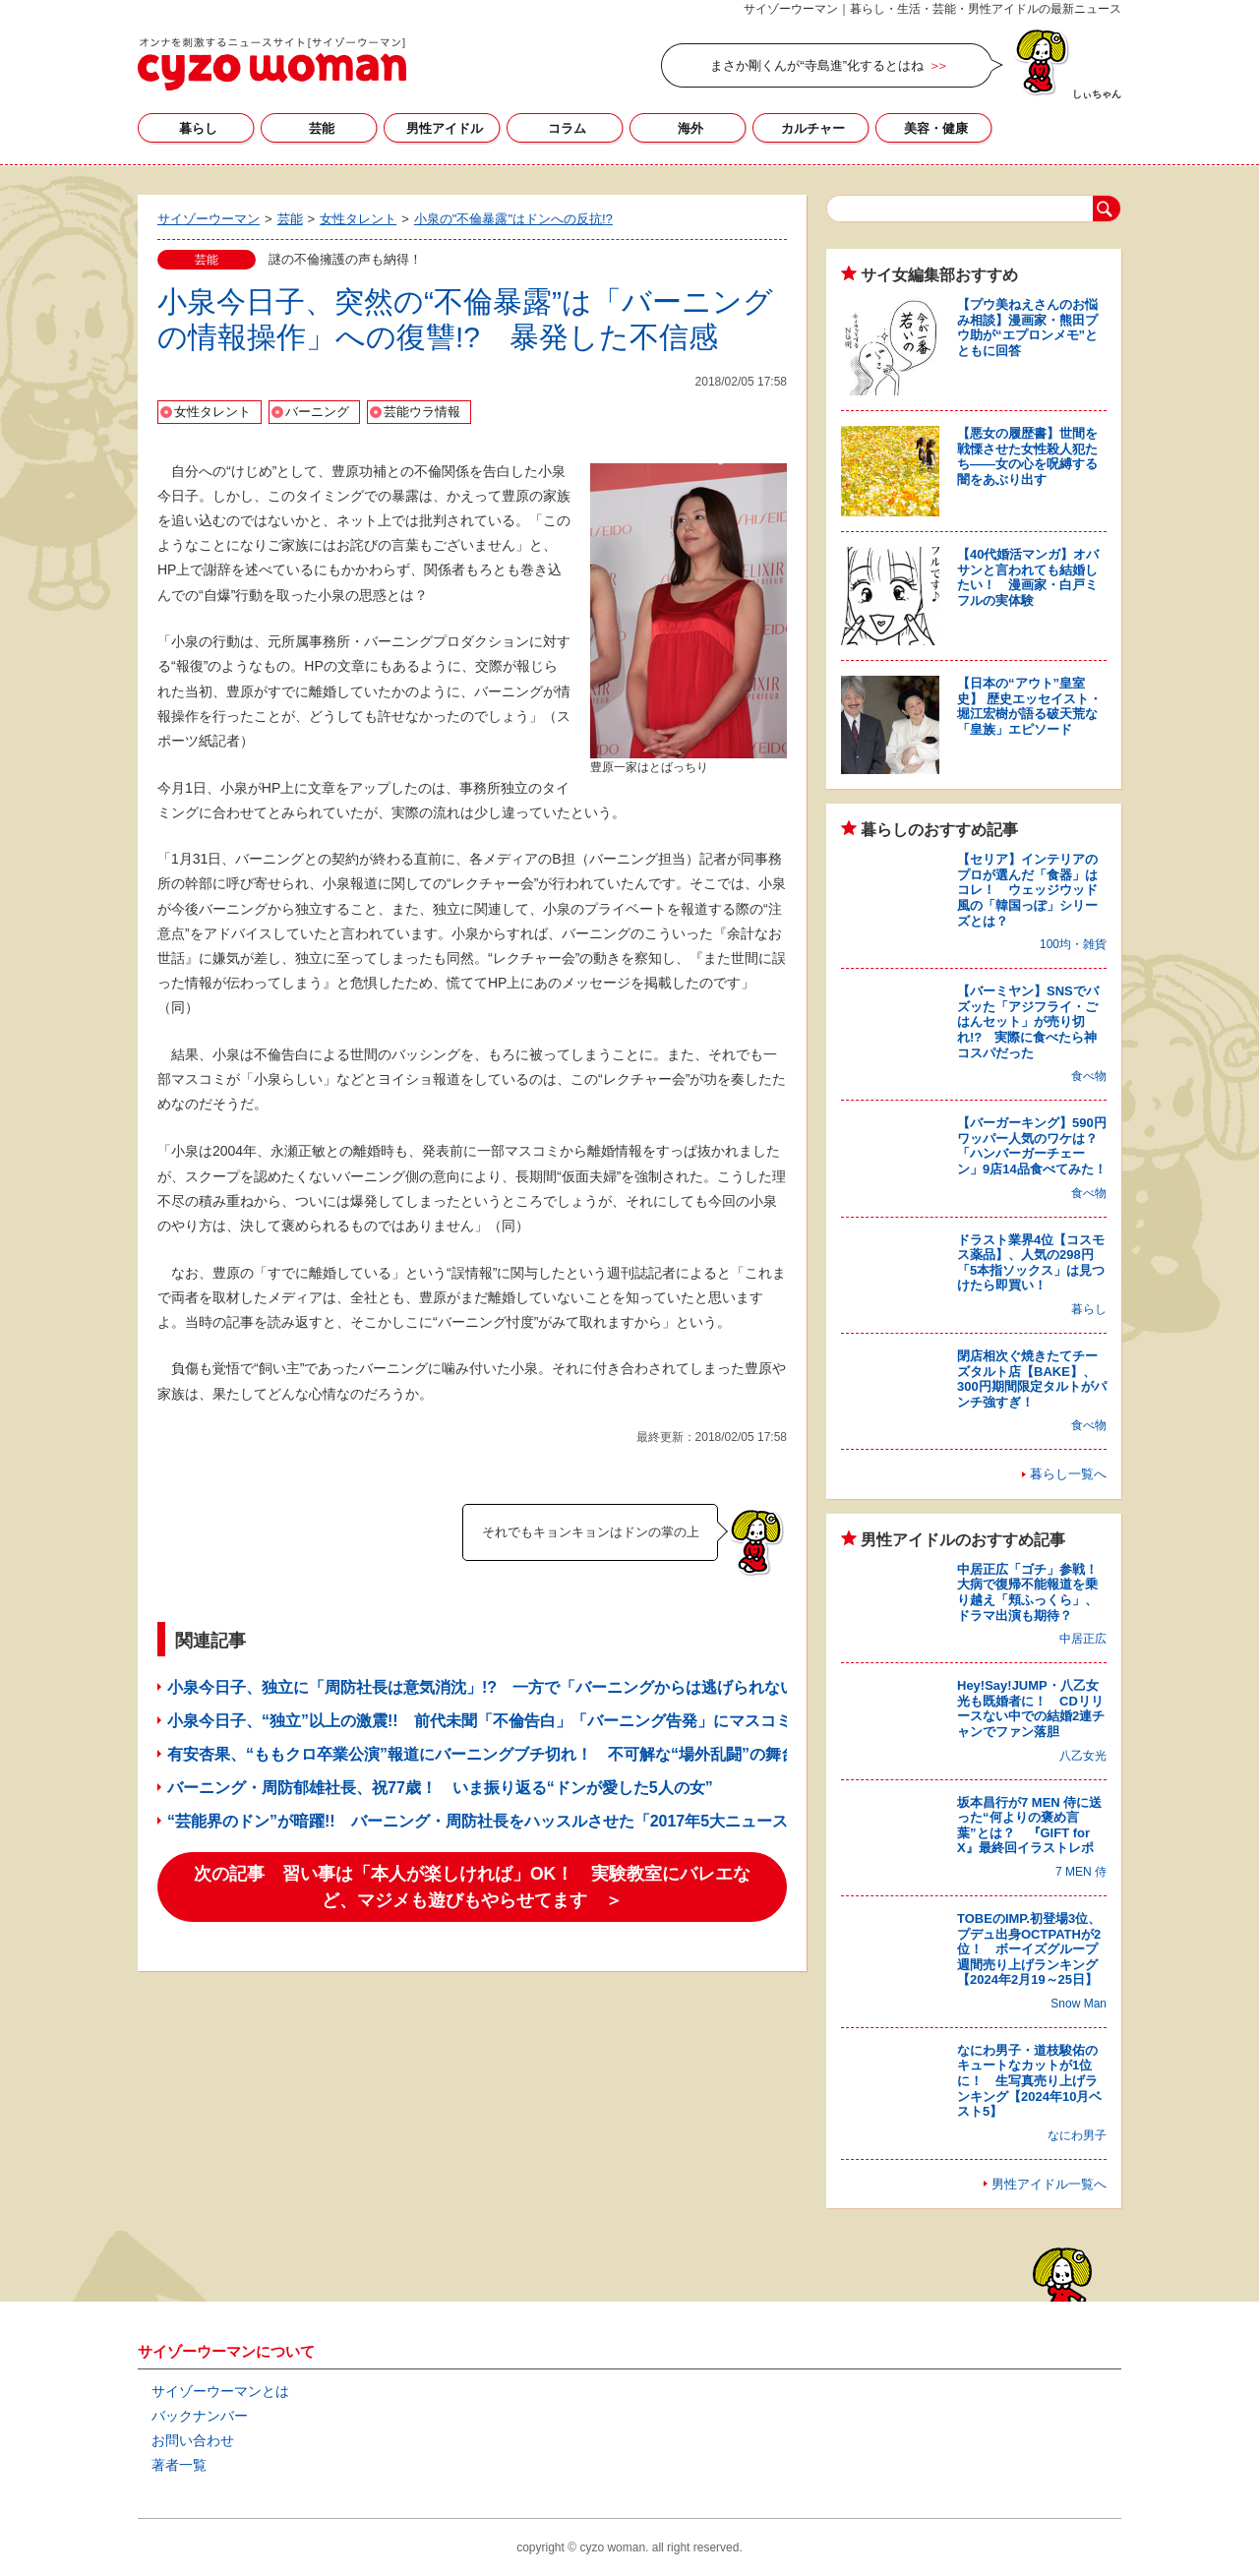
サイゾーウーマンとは (220, 2391)
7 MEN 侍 (1081, 1872)
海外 (690, 128)
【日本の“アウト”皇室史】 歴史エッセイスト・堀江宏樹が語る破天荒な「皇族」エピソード (1029, 706)
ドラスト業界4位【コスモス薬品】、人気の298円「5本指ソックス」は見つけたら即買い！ (1031, 1262)
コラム (567, 128)
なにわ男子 (1077, 2135)
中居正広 (1083, 1639)
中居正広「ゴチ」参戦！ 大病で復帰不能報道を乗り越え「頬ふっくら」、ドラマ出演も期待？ (1033, 1592)
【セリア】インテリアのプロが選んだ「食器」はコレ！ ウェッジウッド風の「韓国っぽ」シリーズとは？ (1027, 890)
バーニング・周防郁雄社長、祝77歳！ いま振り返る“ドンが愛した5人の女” (440, 1787)
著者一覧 (179, 2465)
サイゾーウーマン (272, 63)
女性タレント (212, 411)
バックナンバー (199, 2416)
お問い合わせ (192, 2440)
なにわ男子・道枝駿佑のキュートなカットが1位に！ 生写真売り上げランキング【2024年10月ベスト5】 (1029, 2081)
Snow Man (1078, 2003)
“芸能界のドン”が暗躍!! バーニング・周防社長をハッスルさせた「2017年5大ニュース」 (485, 1821)
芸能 (321, 128)
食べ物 (1089, 1076)
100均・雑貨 (1073, 944)
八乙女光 (1083, 1756)
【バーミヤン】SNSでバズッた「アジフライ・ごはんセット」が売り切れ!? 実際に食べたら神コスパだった (1028, 1021)
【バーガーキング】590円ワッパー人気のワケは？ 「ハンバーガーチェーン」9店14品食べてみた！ (1033, 1145)
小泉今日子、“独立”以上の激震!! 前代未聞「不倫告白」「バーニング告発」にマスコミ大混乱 (503, 1720)
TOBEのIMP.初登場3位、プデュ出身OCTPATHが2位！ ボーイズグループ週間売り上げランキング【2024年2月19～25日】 (1029, 1949)
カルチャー (813, 128)
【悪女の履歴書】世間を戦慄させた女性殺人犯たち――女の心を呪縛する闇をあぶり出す (1027, 456)
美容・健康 (936, 128)
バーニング (317, 411)
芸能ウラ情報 (422, 411)
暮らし (198, 128)
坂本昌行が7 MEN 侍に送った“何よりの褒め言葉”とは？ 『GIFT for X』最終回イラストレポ (1029, 1825)
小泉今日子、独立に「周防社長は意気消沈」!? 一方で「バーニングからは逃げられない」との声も (520, 1687)
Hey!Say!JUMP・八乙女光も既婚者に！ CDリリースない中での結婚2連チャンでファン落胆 (1031, 1708)
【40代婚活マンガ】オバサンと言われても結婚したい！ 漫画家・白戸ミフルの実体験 (1028, 577)
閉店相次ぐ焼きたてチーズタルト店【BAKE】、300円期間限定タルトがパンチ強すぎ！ (1032, 1378)
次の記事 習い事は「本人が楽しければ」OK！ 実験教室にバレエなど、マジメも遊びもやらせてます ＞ (472, 1886)
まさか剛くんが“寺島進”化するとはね (817, 65)
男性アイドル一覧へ (1049, 2184)
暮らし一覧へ (1068, 1474)
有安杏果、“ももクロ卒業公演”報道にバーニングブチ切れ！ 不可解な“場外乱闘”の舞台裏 (489, 1754)
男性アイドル (444, 128)
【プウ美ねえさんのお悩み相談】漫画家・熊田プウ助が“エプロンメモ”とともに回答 (1027, 327)
